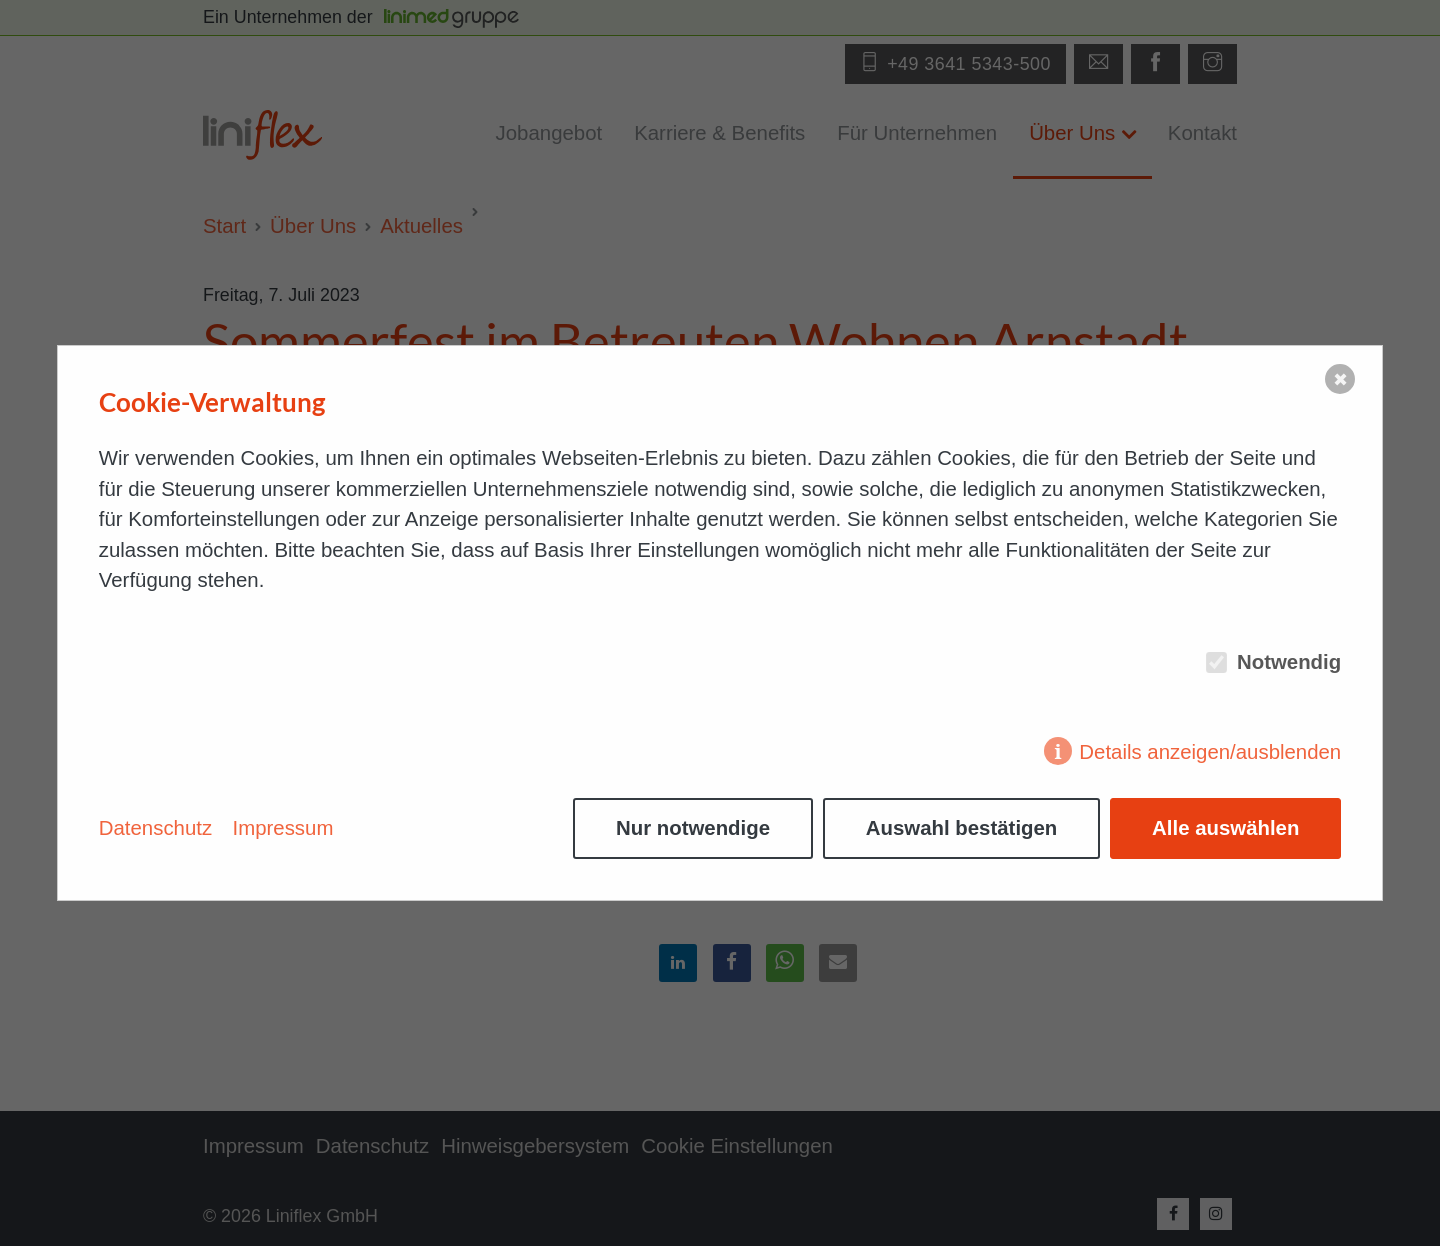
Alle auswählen (1225, 828)
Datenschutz (155, 828)
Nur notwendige (693, 828)
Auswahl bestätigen (961, 828)
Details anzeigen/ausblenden (1210, 752)
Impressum (283, 828)
